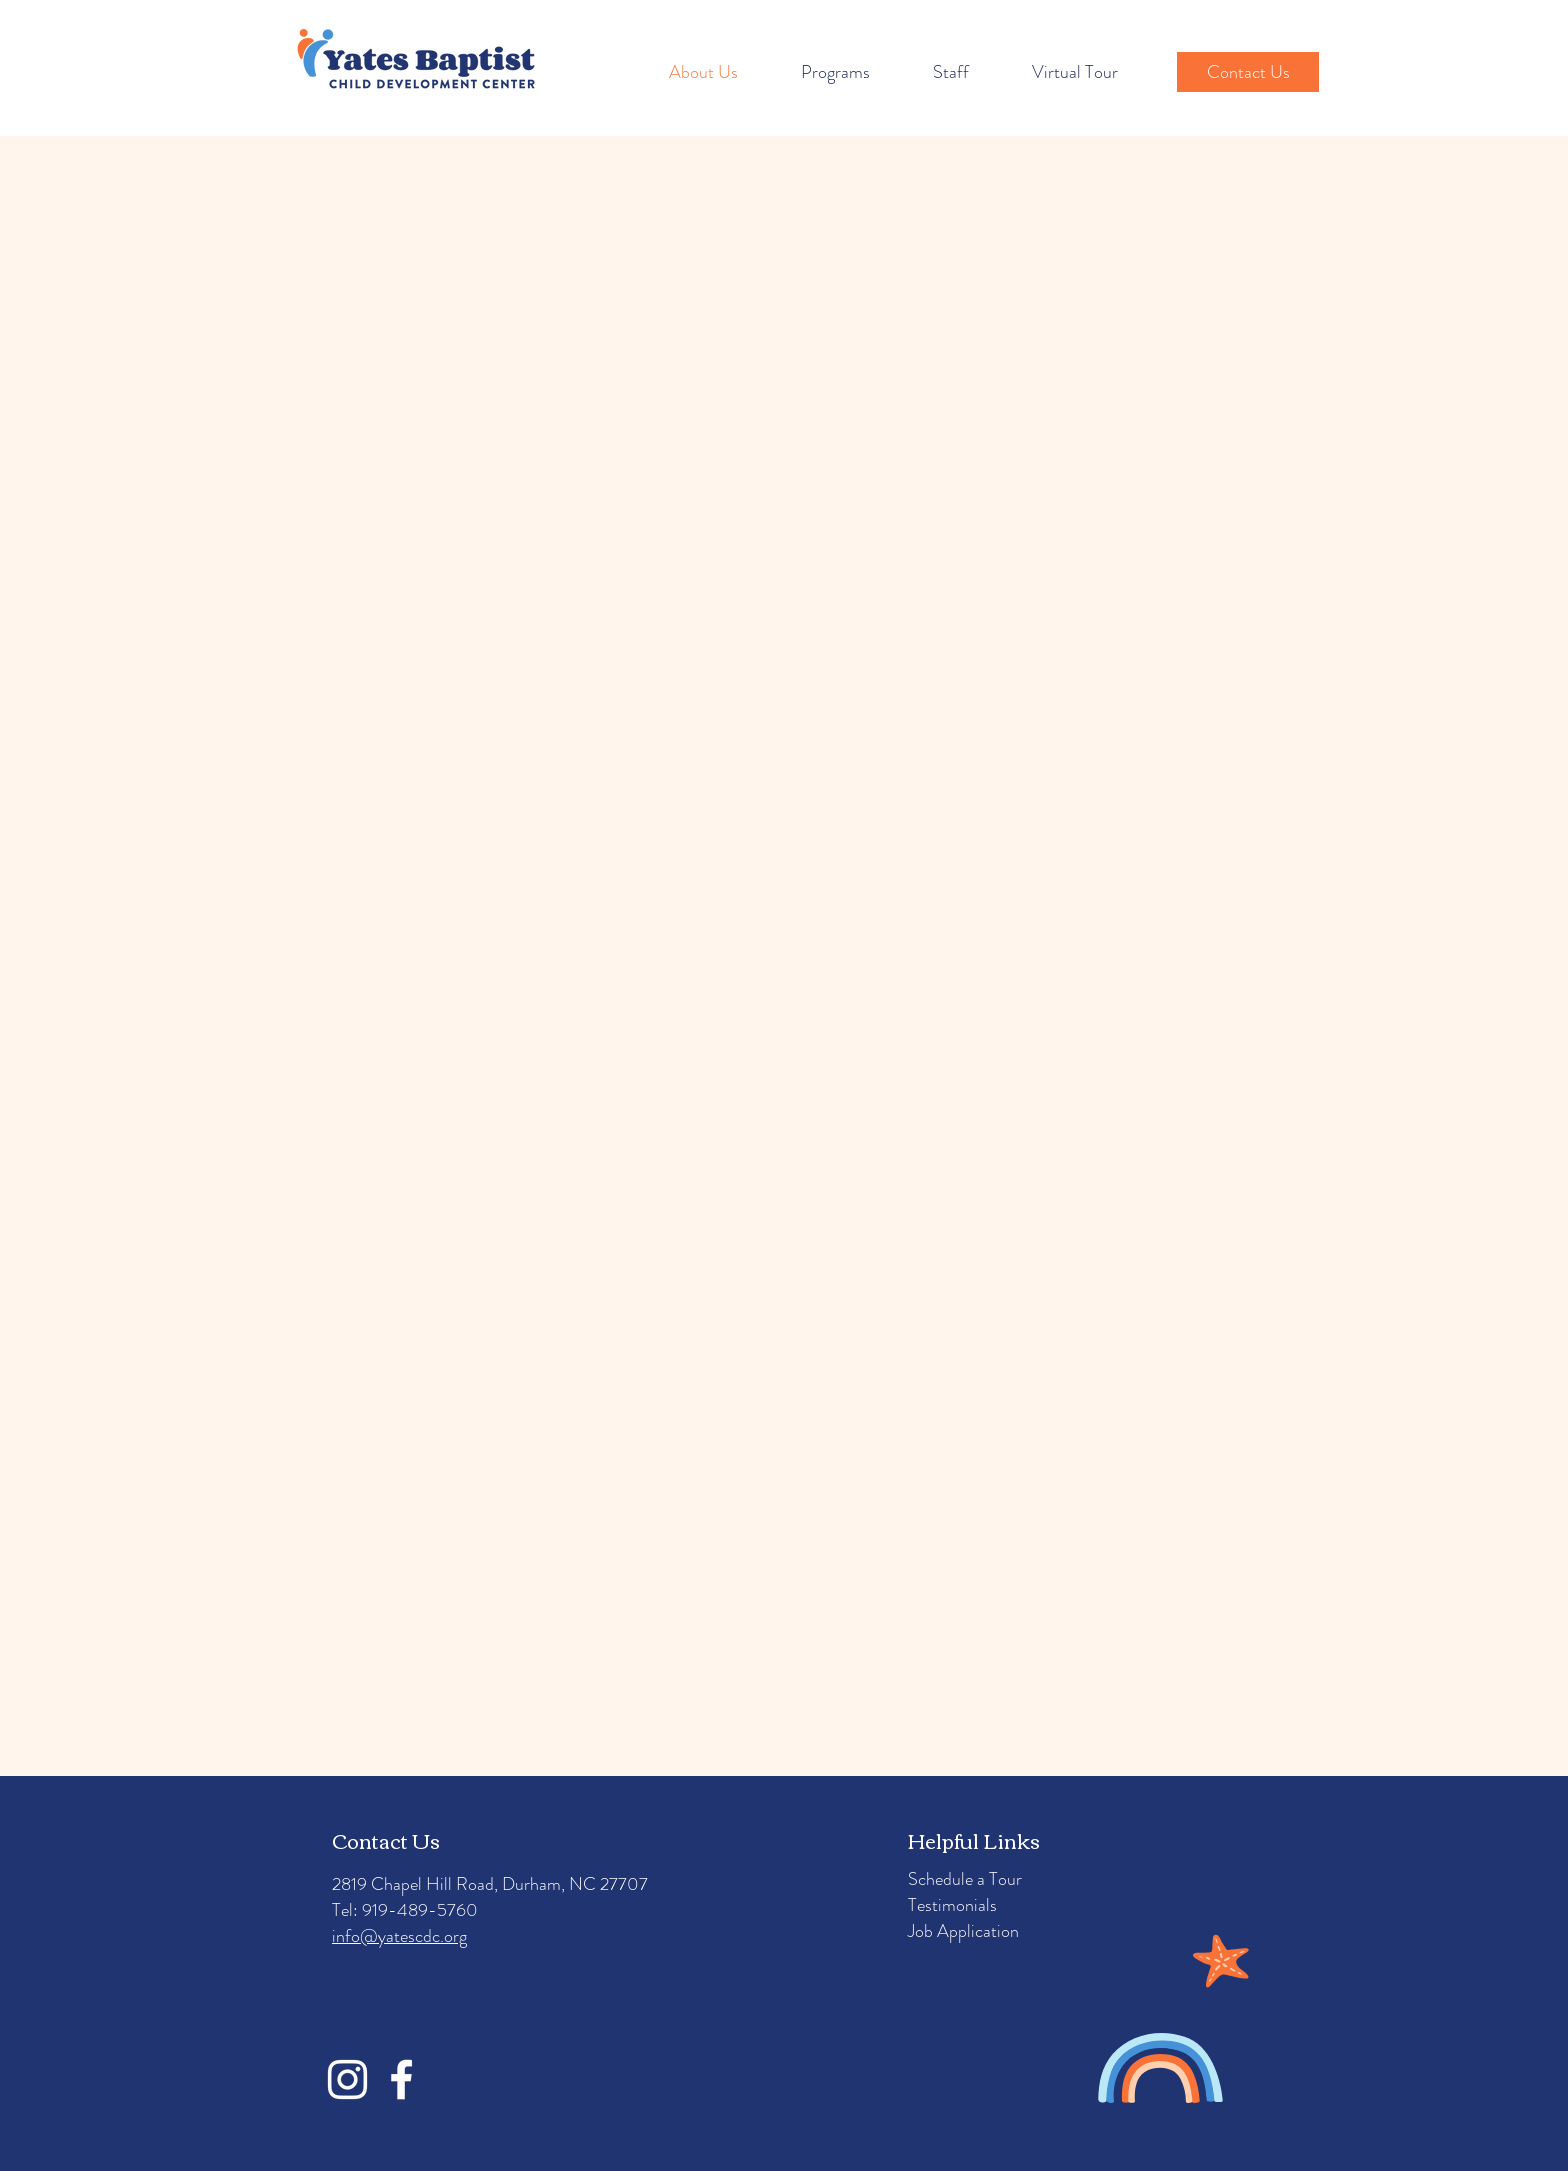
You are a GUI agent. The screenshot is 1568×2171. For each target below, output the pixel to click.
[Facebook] (401, 2079)
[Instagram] (347, 2079)
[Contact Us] (1248, 72)
